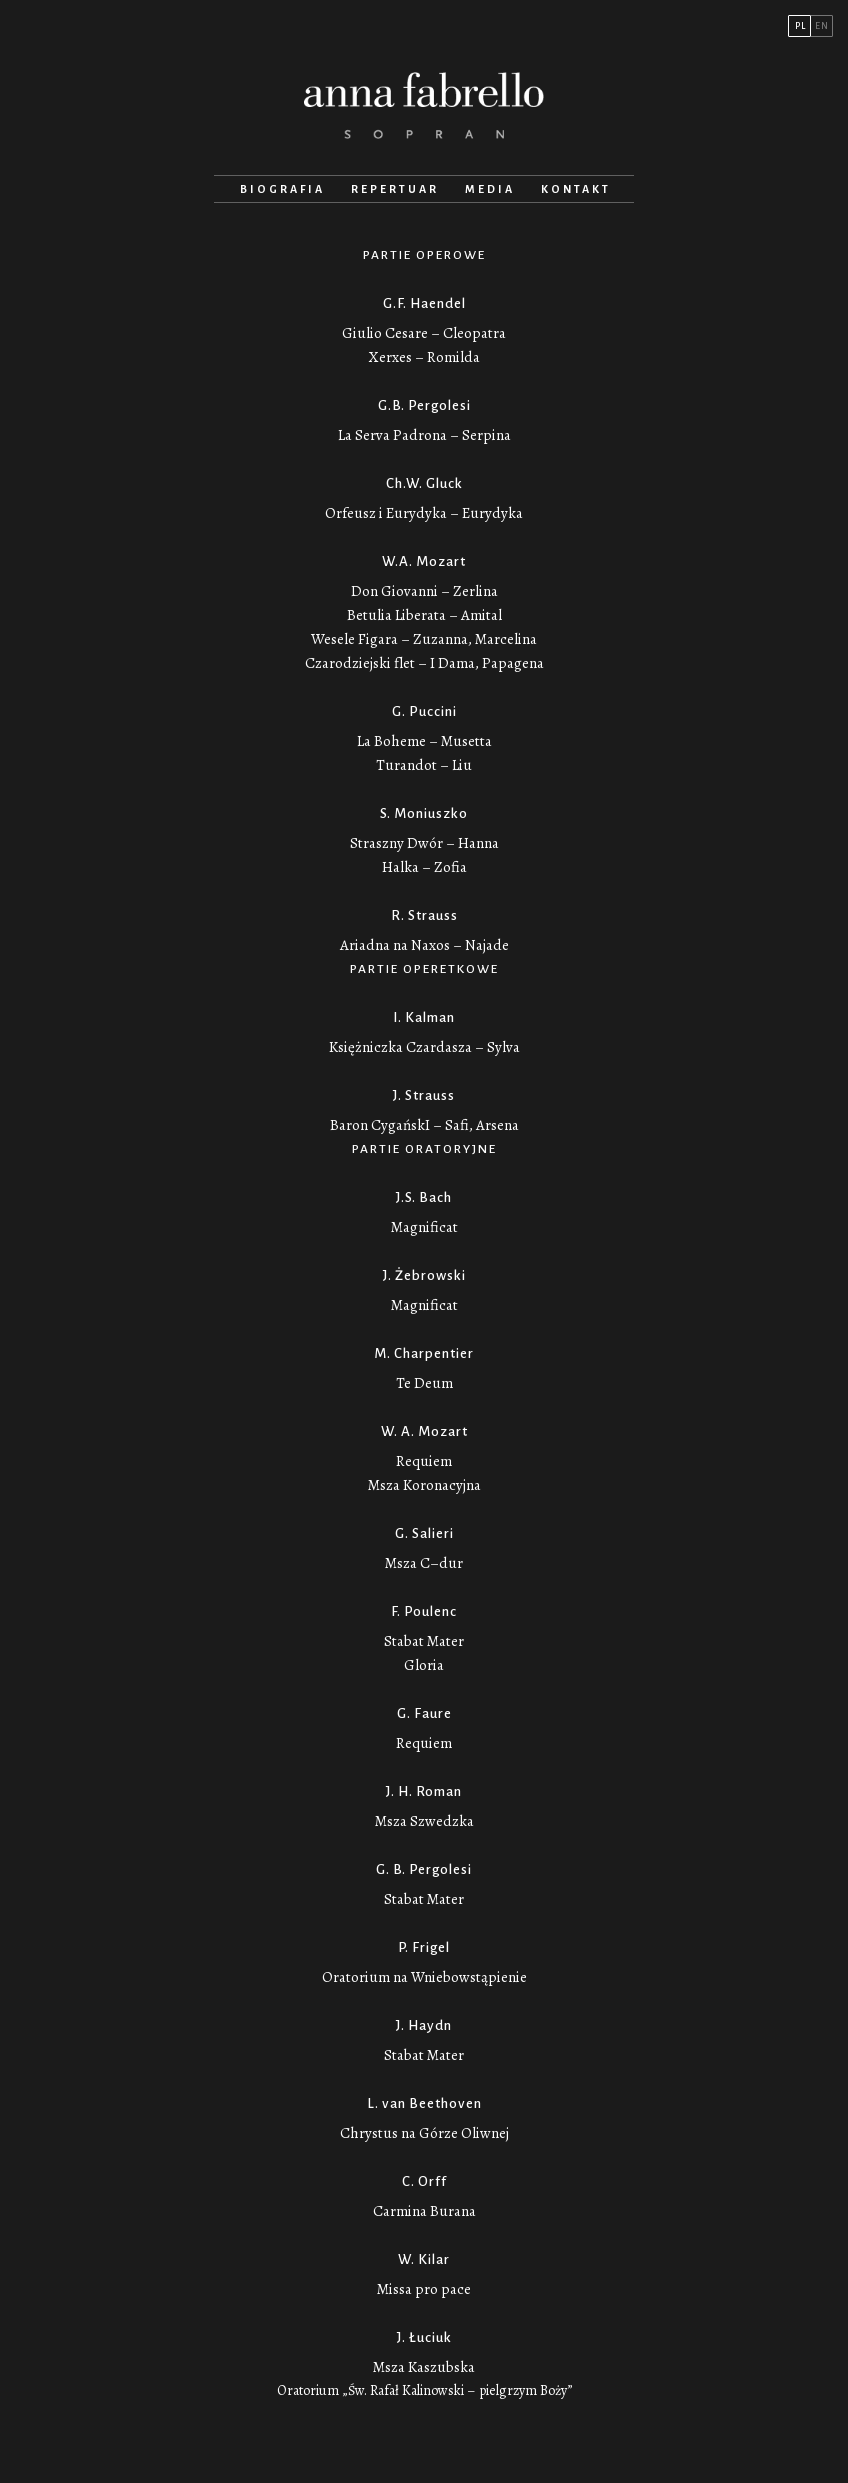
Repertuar (395, 189)
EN (822, 26)
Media (490, 189)
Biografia (282, 189)
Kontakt (576, 189)
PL (800, 26)
